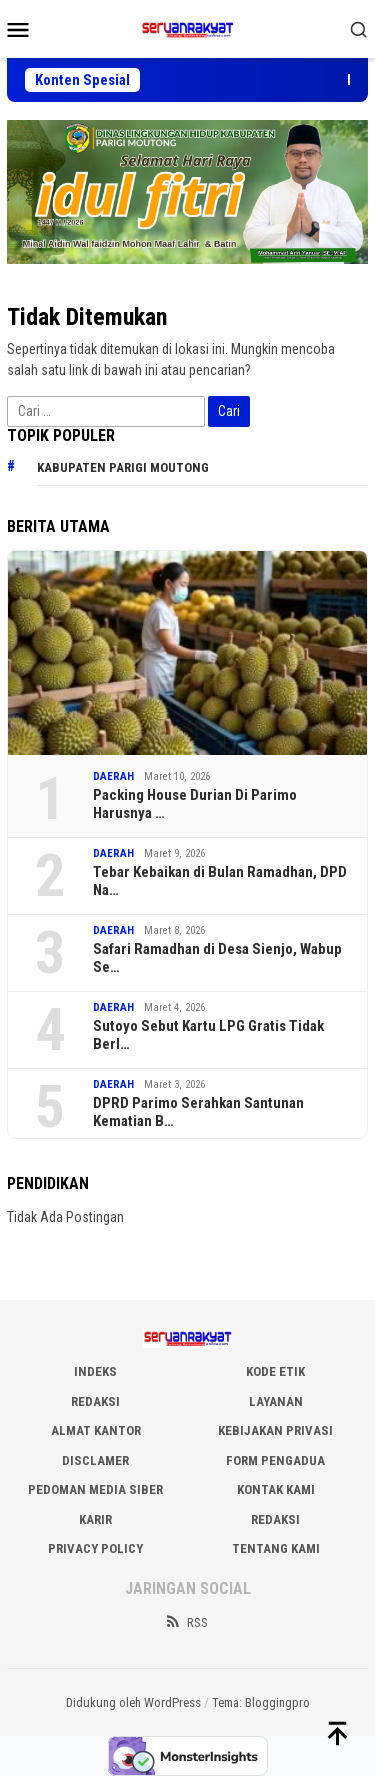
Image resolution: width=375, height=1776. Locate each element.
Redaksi (275, 1519)
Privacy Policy (95, 1548)
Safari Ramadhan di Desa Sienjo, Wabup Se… (217, 958)
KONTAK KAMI (276, 1489)
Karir (95, 1519)
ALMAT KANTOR (96, 1430)
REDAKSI (95, 1401)
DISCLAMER (95, 1460)
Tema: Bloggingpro (261, 1702)
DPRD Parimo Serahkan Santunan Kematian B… (198, 1112)
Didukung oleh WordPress (133, 1702)
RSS (186, 1622)
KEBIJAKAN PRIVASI (275, 1430)
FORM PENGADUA (275, 1460)
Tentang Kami (276, 1548)
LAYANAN (276, 1401)
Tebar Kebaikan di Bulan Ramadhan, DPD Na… (220, 881)
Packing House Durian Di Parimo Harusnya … (195, 804)
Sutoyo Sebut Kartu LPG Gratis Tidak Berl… (208, 1035)
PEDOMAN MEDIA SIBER (95, 1489)
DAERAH (113, 776)
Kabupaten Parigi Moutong (123, 467)
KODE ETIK (275, 1371)
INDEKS (95, 1371)
